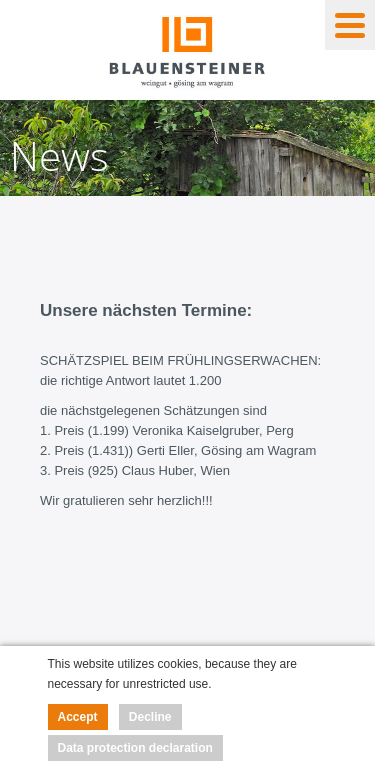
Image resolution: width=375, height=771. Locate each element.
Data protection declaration (135, 748)
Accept (78, 717)
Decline (150, 717)
